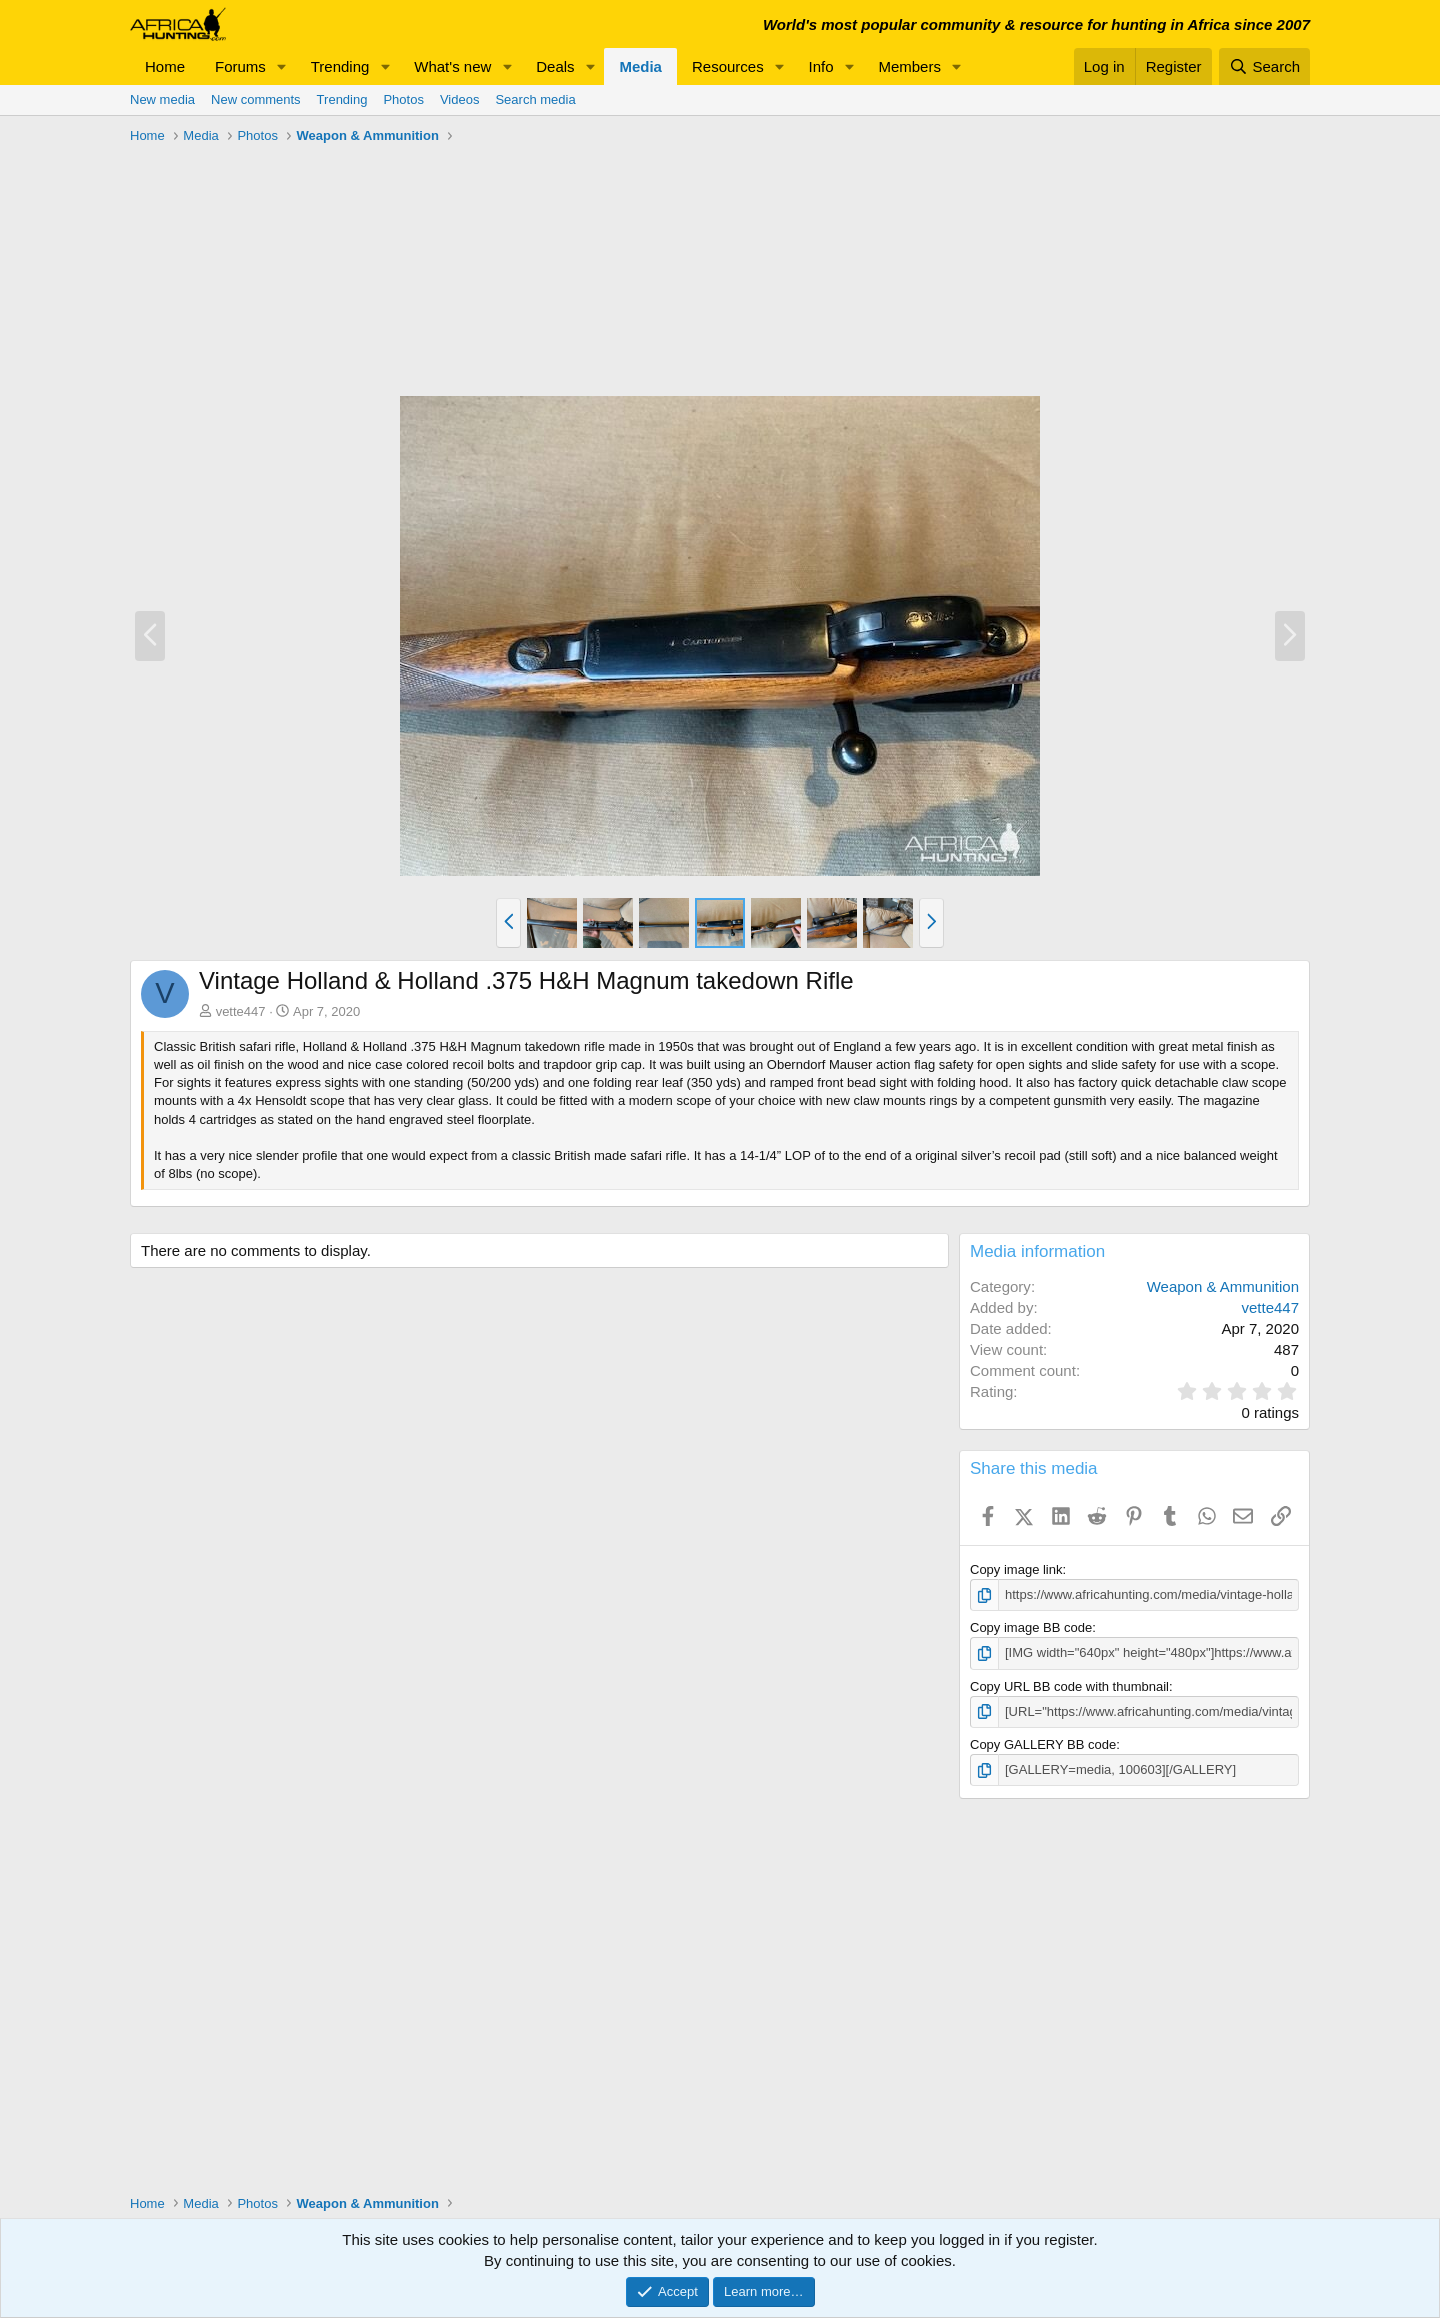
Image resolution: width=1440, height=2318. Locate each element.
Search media (535, 99)
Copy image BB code (1031, 1627)
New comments (256, 99)
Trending (340, 66)
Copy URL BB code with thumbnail (1069, 1686)
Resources (728, 66)
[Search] (1264, 66)
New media (162, 99)
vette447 (241, 1011)
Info (821, 66)
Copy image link (1016, 1569)
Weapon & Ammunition (1223, 1286)
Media (640, 66)
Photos (403, 99)
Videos (460, 99)
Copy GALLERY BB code (1043, 1744)
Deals (555, 66)
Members (909, 66)
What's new (452, 66)
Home (165, 66)
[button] (282, 66)
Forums (240, 66)
